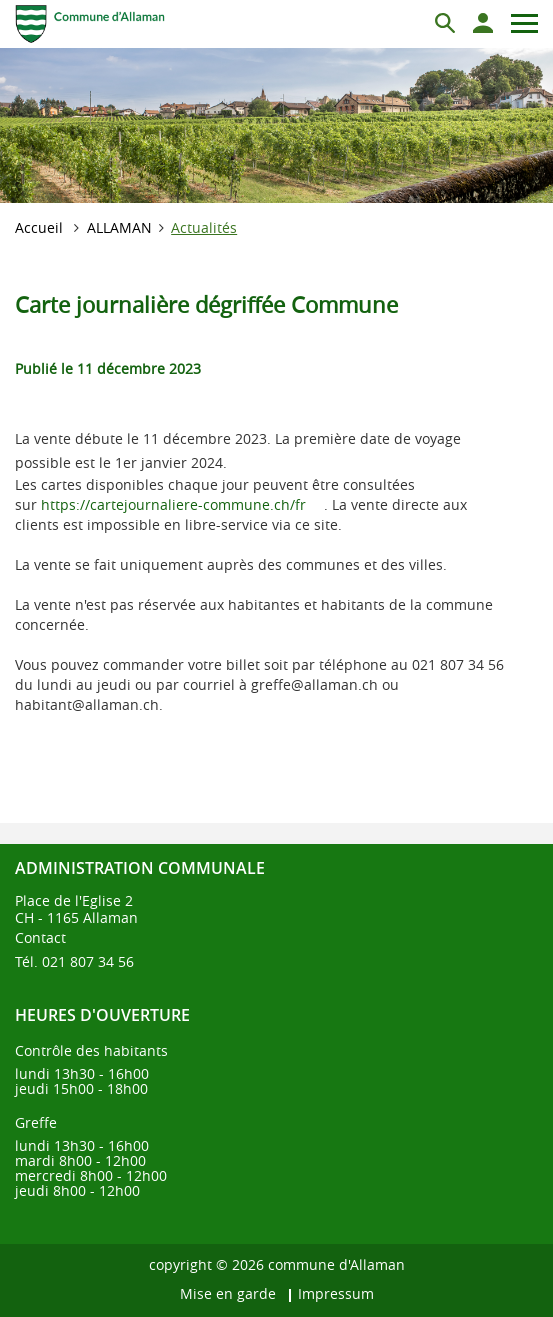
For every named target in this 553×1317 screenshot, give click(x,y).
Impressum (336, 1293)
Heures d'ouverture (102, 1015)
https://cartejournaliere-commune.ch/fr (182, 504)
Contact (40, 937)
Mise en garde (228, 1293)
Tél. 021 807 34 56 (74, 961)
